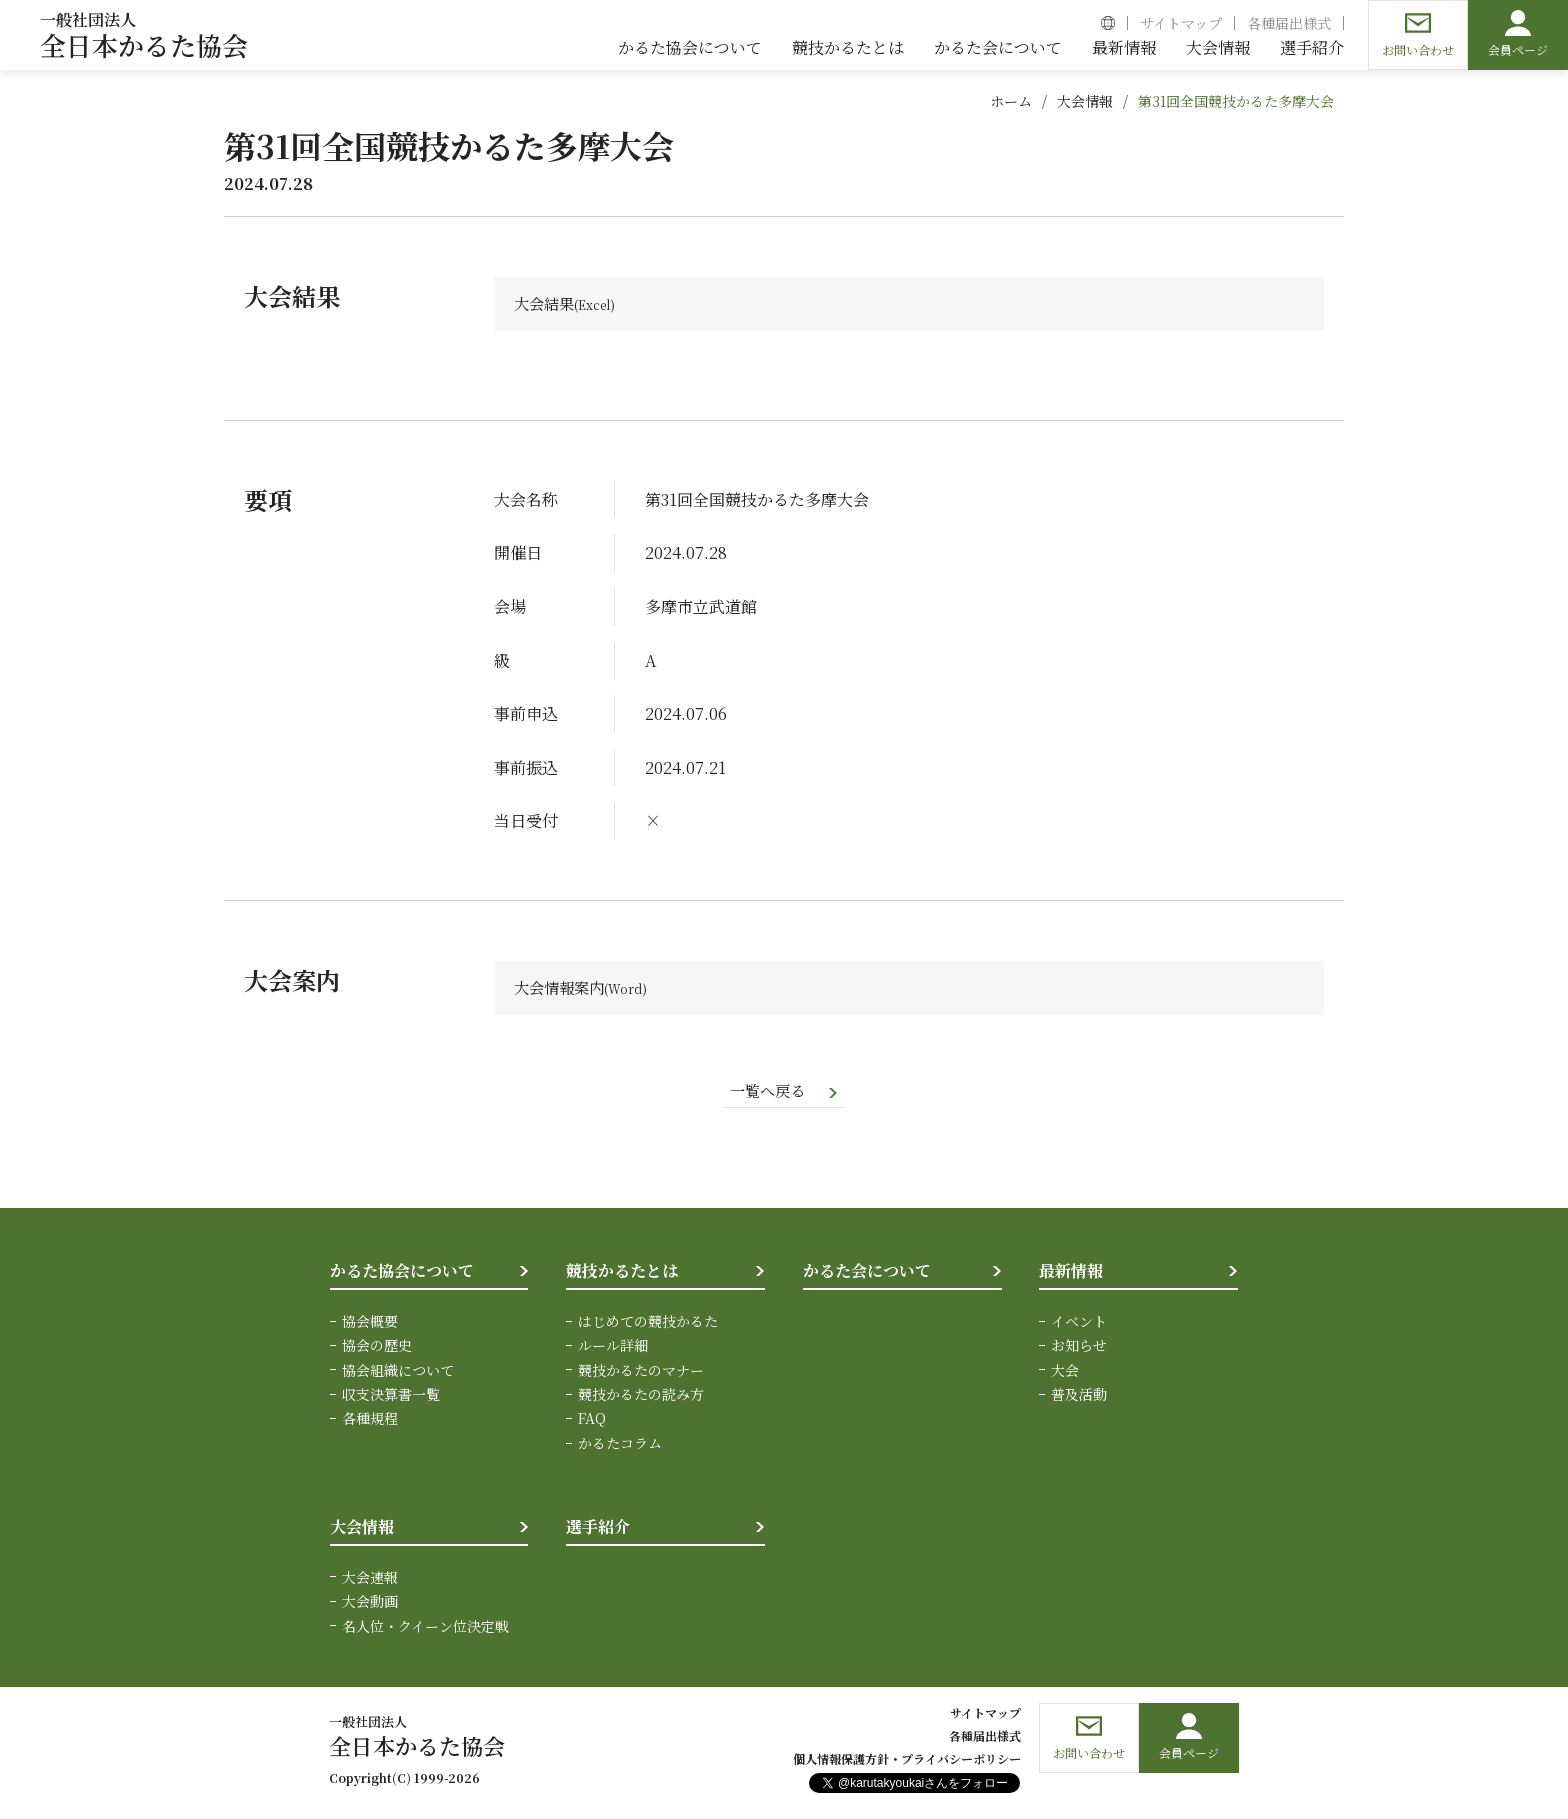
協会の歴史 (377, 1348)
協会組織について (398, 1372)
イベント (1079, 1324)
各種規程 (370, 1421)
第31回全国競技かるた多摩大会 (1236, 101)
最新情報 (1071, 1273)
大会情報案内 (562, 988)
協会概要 (370, 1324)
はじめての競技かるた (648, 1324)
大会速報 (370, 1579)
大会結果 (546, 303)
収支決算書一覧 (391, 1397)
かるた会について (867, 1273)
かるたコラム (620, 1445)
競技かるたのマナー (641, 1372)
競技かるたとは (622, 1273)
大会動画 (370, 1604)
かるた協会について (402, 1273)
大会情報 (1085, 101)
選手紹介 (598, 1529)
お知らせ (1079, 1348)
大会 (1065, 1372)
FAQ (592, 1421)
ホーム (1011, 101)
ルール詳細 (613, 1348)
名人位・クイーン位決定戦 (425, 1628)
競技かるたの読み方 (641, 1397)
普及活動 (1079, 1397)
